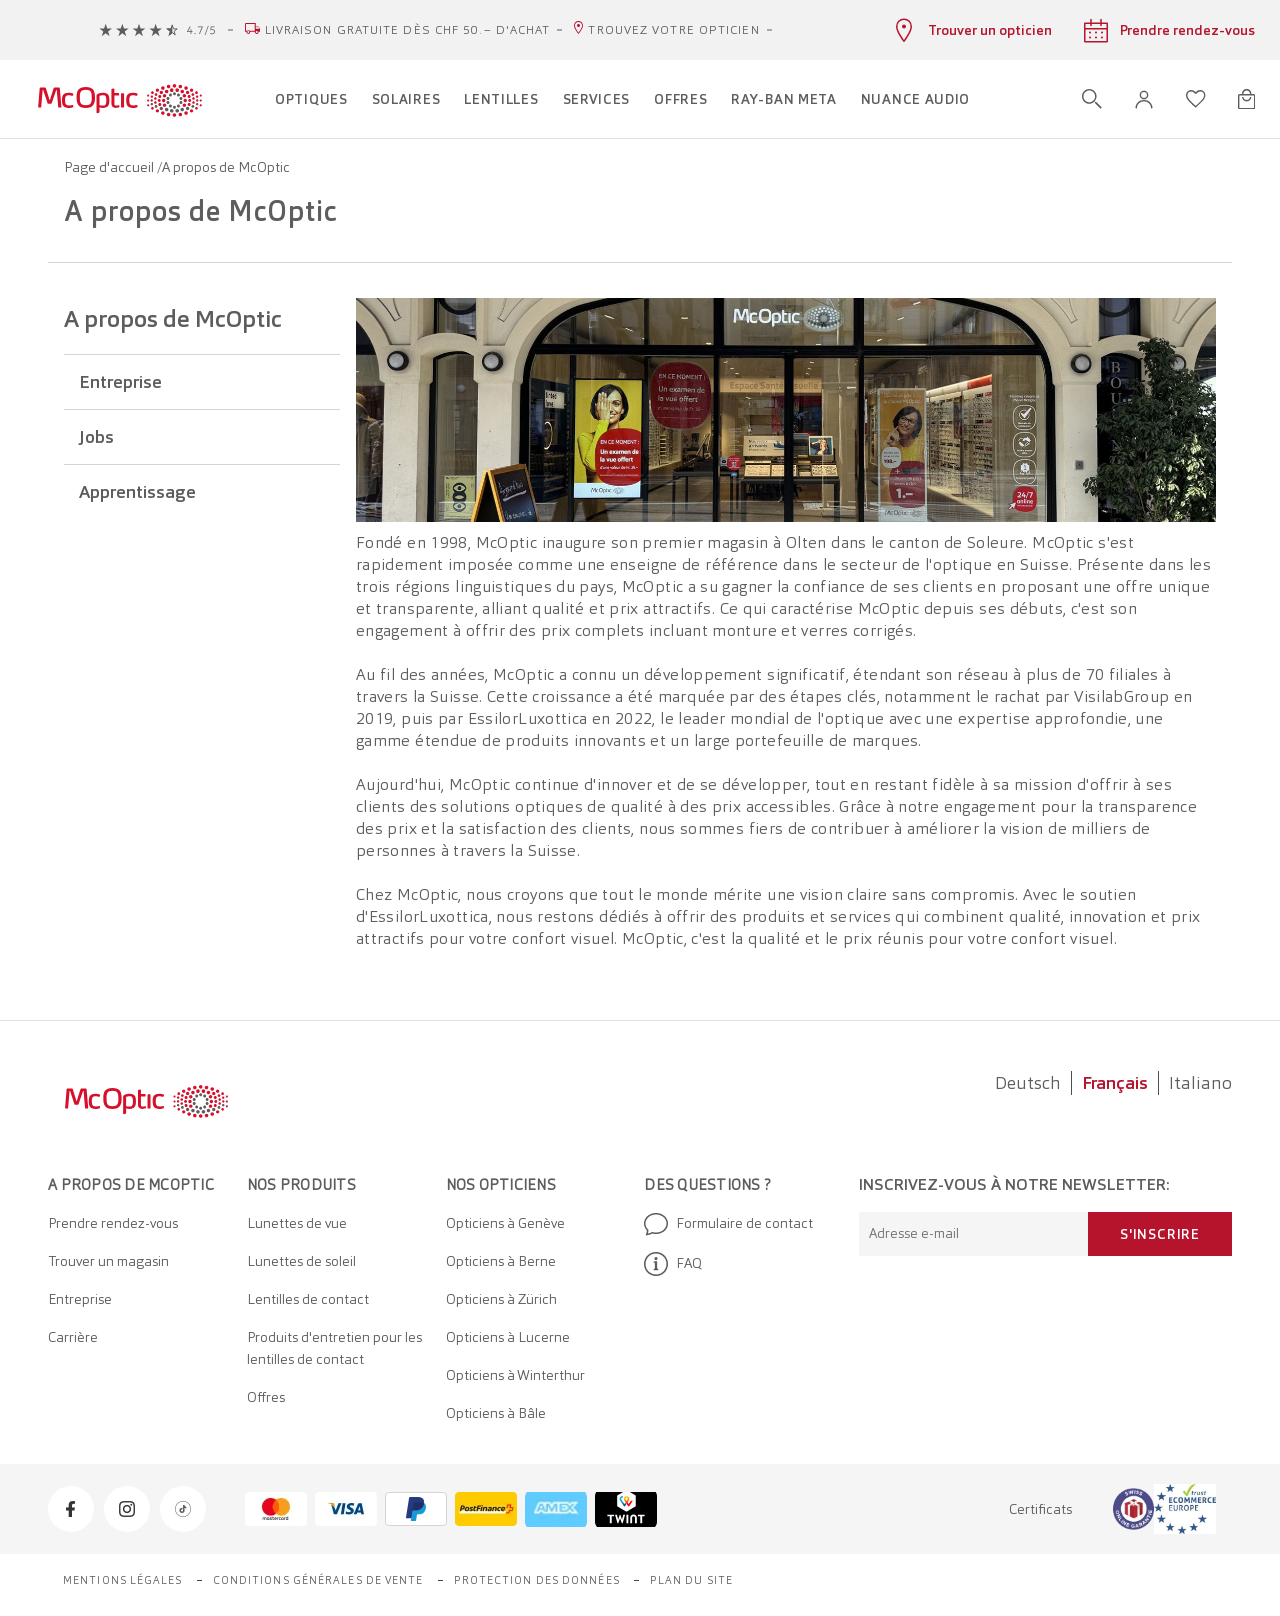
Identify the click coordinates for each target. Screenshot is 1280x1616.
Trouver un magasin (108, 1261)
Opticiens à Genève (505, 1223)
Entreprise (80, 1299)
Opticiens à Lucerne (508, 1337)
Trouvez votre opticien (673, 30)
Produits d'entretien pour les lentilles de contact (334, 1348)
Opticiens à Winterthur (515, 1375)
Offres (266, 1397)
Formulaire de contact (728, 1224)
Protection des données (537, 1580)
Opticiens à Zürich (501, 1299)
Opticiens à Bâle (496, 1413)
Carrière (73, 1337)
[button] (1144, 99)
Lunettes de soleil (301, 1261)
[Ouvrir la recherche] (1092, 99)
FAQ (673, 1264)
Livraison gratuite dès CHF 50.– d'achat (408, 30)
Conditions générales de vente (318, 1580)
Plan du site (691, 1580)
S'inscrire (1160, 1234)
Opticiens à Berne (501, 1261)
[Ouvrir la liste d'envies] (1196, 99)
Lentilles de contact (308, 1299)
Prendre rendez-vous (113, 1223)
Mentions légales (123, 1580)
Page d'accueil (110, 167)
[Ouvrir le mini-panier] (1246, 99)
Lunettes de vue (297, 1223)
